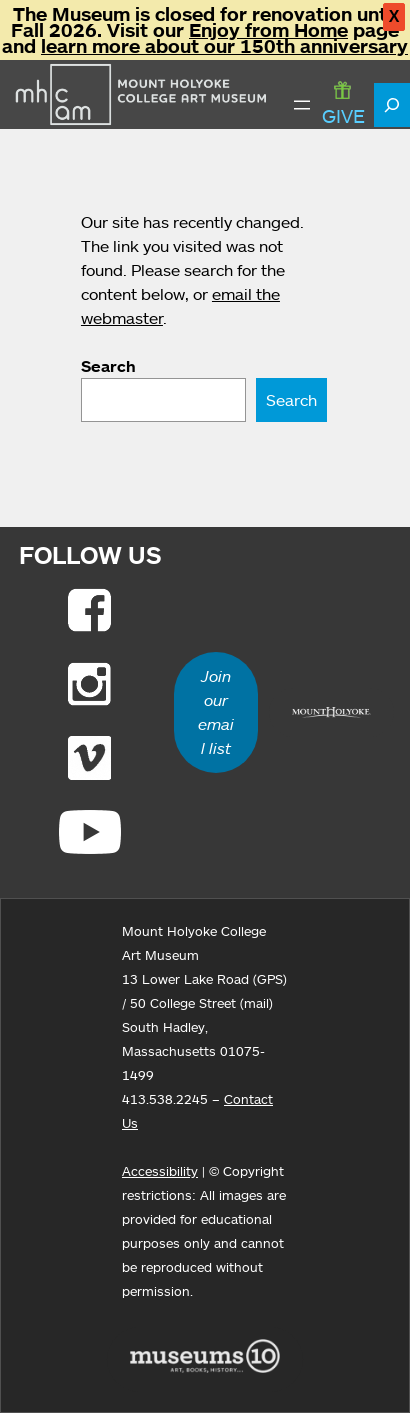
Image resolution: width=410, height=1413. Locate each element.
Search (108, 366)
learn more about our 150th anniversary (224, 46)
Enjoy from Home (268, 30)
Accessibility (160, 1171)
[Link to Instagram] (89, 684)
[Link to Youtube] (90, 832)
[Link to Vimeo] (89, 758)
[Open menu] (302, 105)
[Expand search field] (392, 105)
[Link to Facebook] (89, 610)
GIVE (343, 104)
